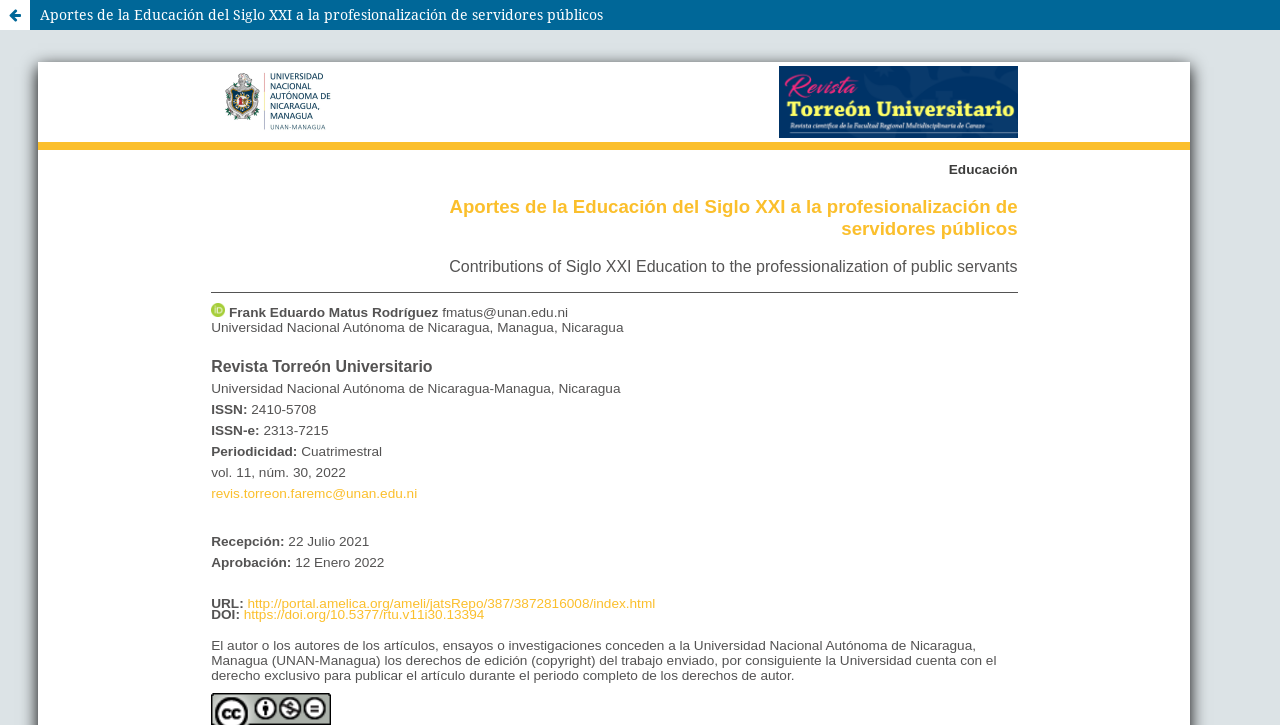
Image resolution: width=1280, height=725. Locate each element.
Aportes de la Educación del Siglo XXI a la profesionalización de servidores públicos (321, 14)
